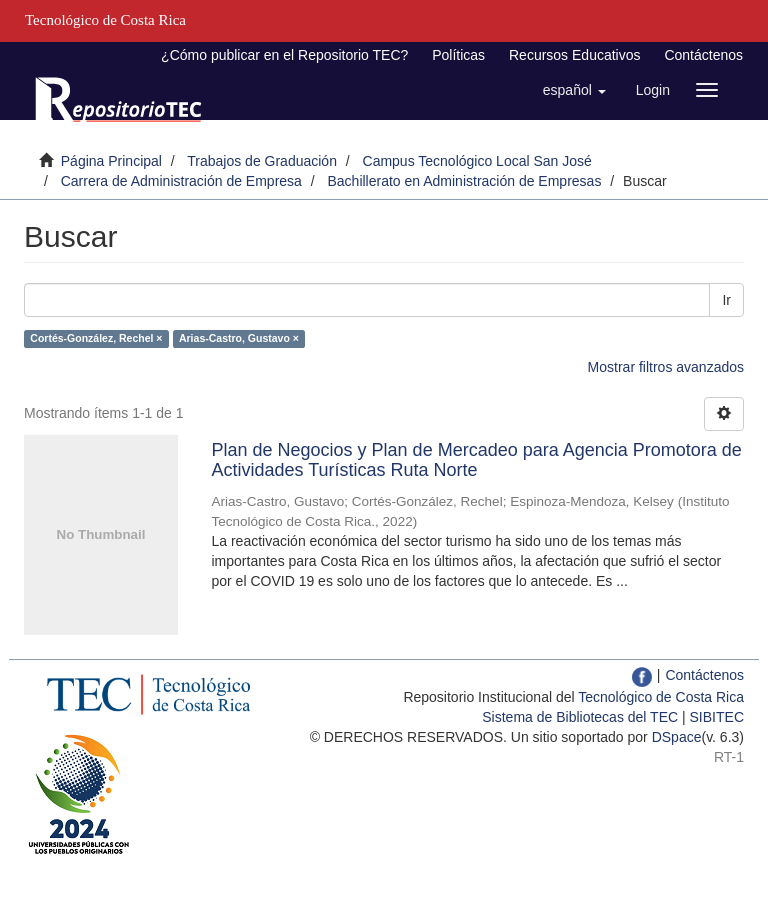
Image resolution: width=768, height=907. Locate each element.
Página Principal (111, 161)
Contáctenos (703, 55)
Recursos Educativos (575, 55)
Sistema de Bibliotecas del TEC (580, 717)
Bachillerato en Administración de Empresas (464, 181)
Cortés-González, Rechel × (96, 338)
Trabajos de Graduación (262, 161)
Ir (726, 300)
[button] (574, 90)
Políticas (458, 55)
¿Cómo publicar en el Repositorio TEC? (284, 55)
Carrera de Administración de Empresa (181, 181)
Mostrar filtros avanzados (666, 367)
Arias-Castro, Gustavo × (239, 338)
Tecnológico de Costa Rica (661, 697)
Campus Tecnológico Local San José (477, 161)
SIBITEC (717, 717)
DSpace (677, 737)
